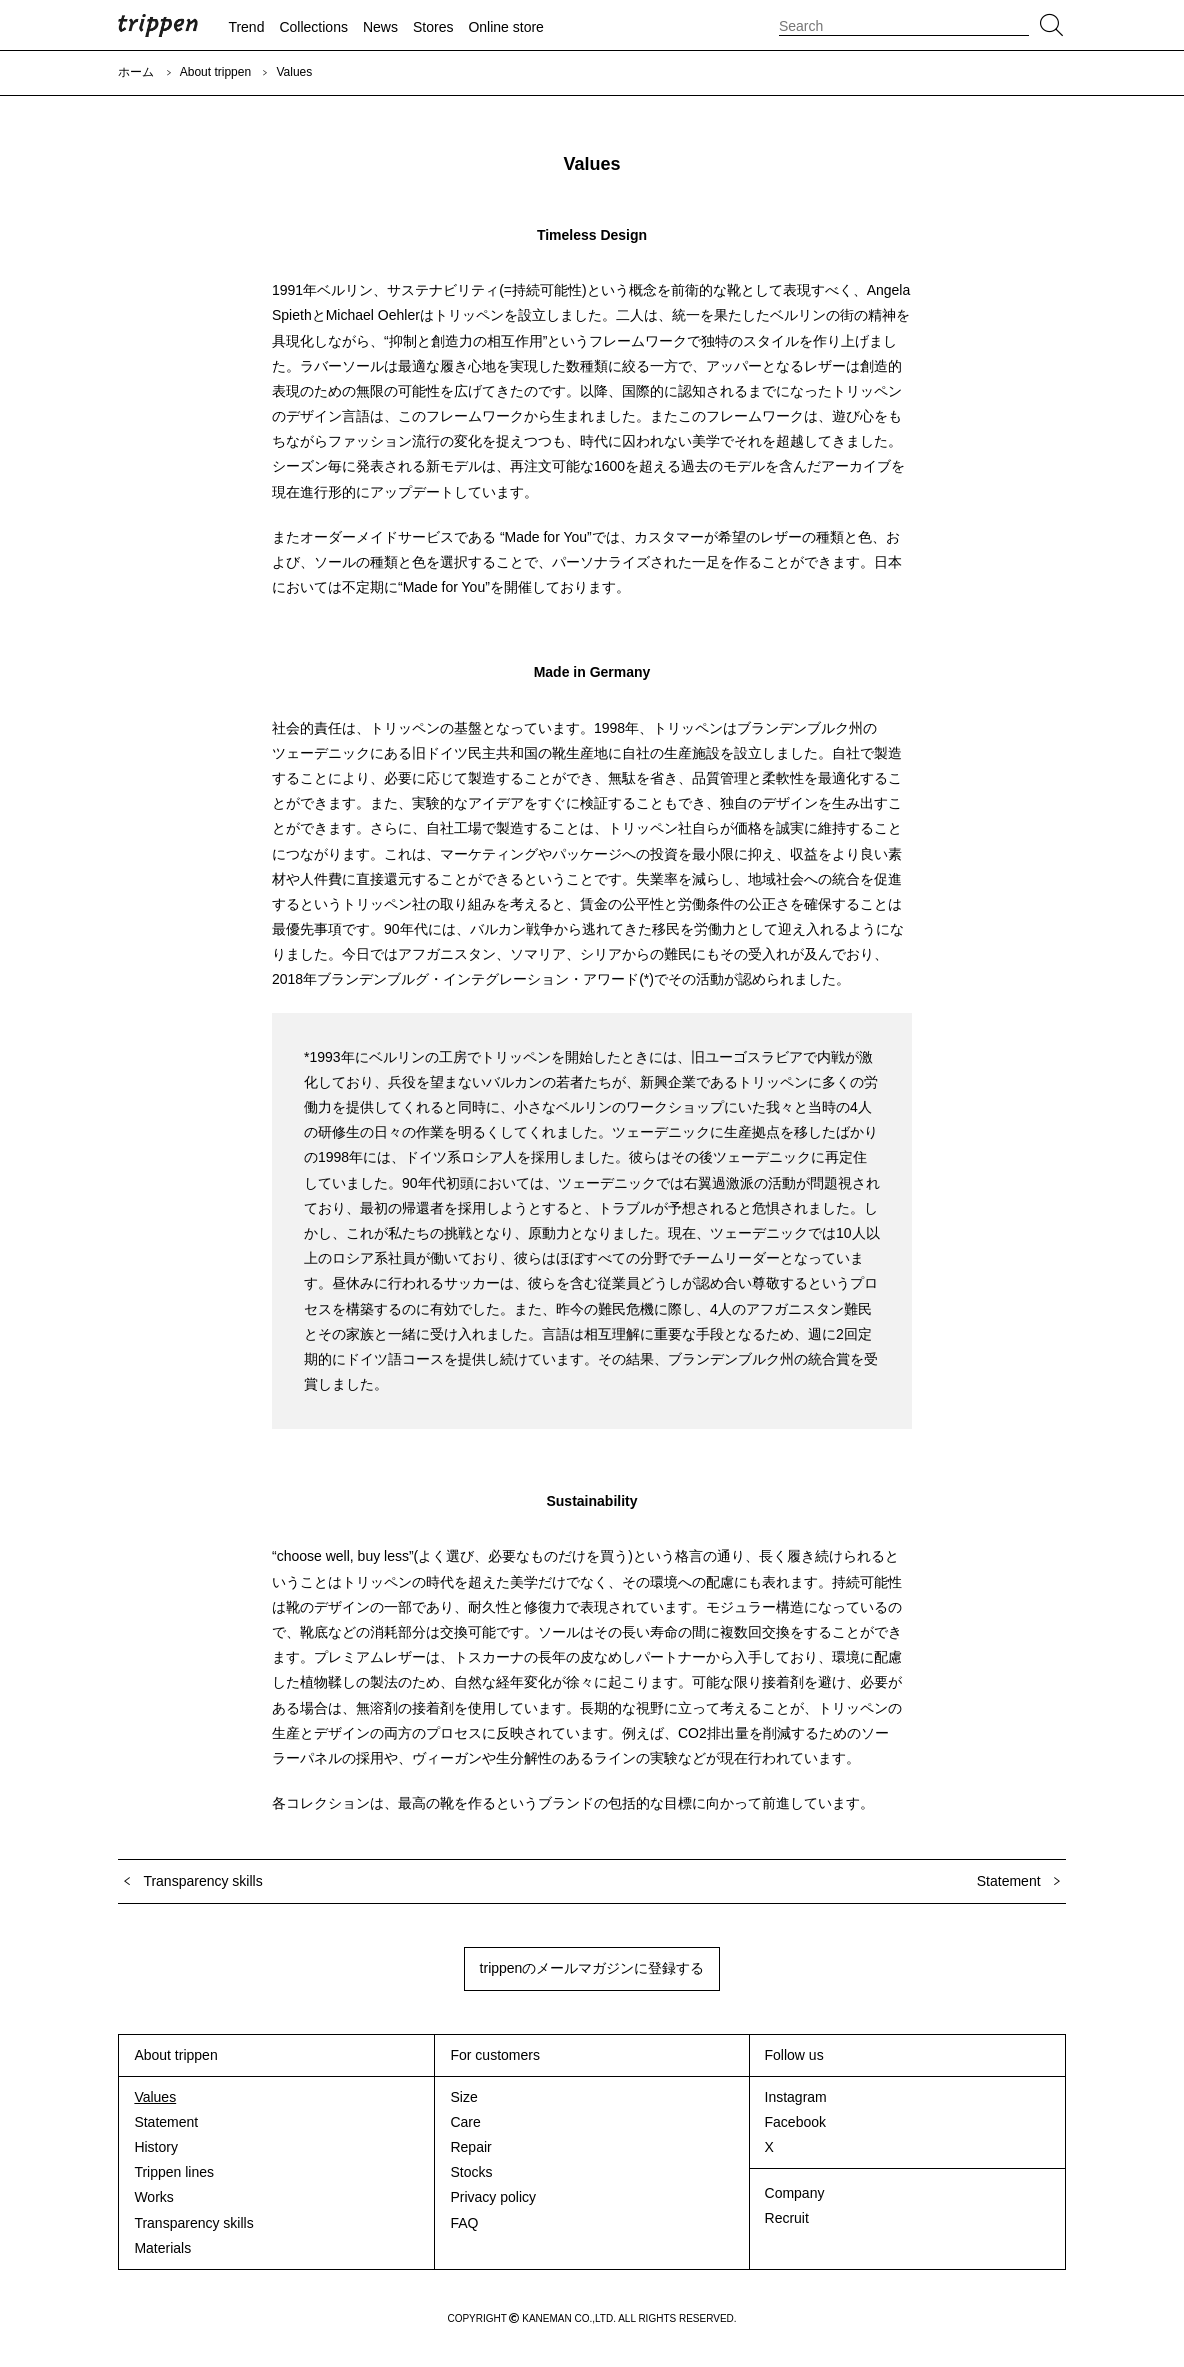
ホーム (136, 72)
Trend (246, 27)
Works (153, 2197)
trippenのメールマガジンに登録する (592, 1968)
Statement (166, 2122)
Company (795, 2193)
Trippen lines (174, 2172)
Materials (162, 2248)
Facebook (795, 2122)
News (380, 27)
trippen (158, 25)
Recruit (787, 2218)
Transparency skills (193, 2223)
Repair (470, 2147)
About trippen (215, 72)
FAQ (464, 2223)
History (156, 2147)
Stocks (471, 2172)
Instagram (796, 2097)
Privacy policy (493, 2197)
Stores (433, 27)
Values (155, 2097)
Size (463, 2097)
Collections (313, 27)
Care (465, 2122)
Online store (505, 27)
